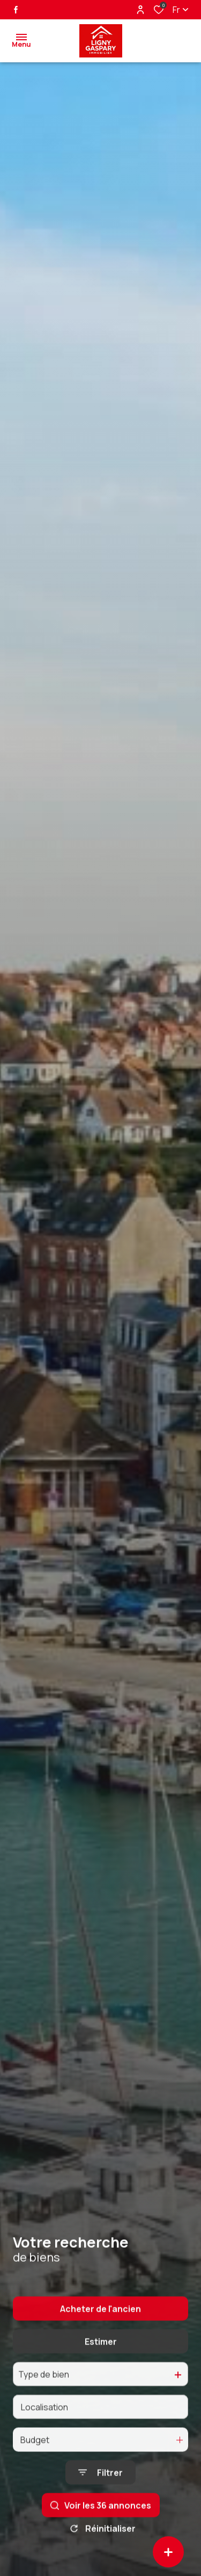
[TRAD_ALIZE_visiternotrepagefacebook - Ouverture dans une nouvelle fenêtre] (16, 9)
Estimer (101, 2365)
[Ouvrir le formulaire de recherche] (100, 2496)
